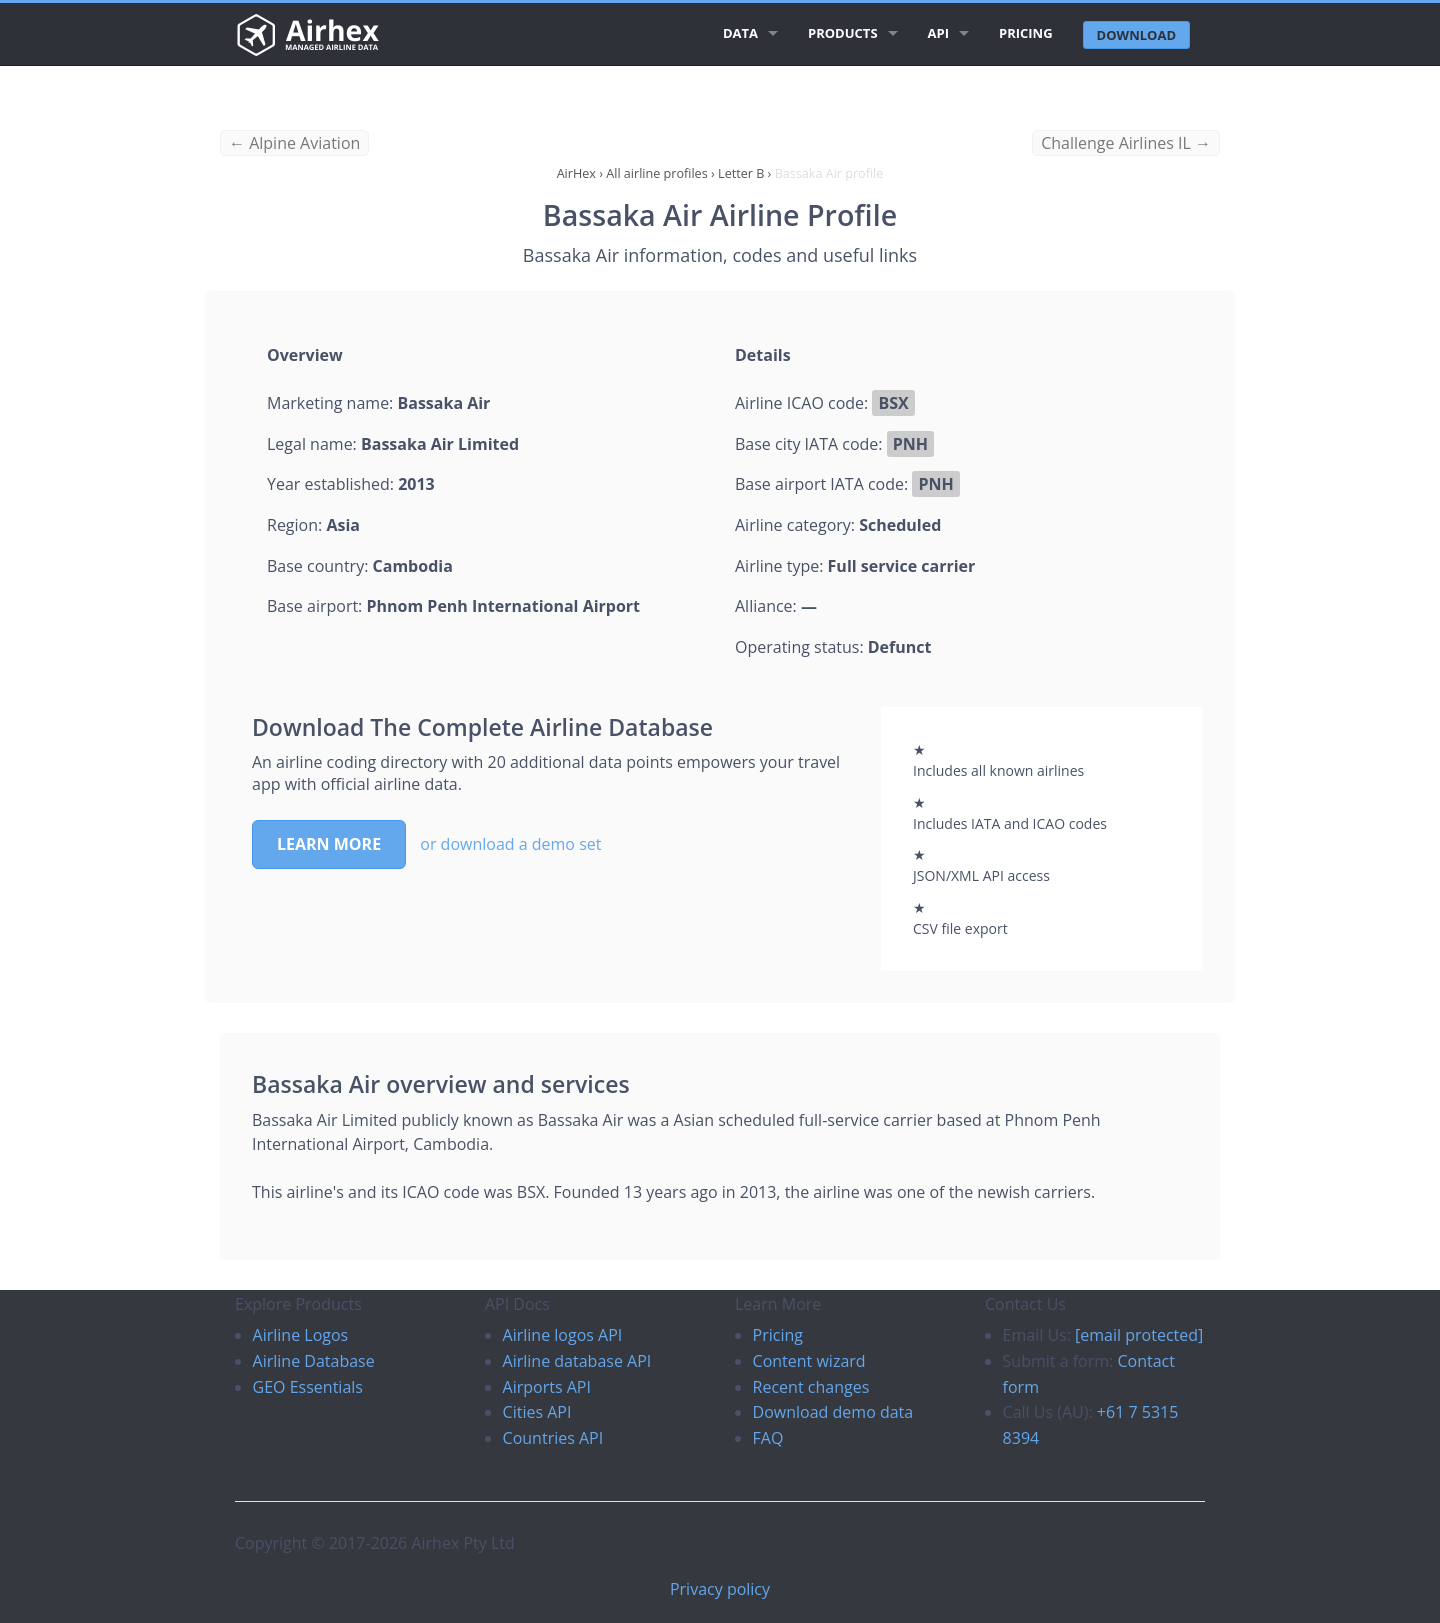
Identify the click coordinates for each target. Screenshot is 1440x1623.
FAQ (768, 1438)
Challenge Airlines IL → (1126, 143)
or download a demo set (510, 844)
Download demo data (833, 1412)
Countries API (553, 1438)
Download (1136, 35)
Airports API (547, 1387)
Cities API (537, 1412)
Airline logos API (563, 1335)
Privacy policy (720, 1589)
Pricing (1026, 33)
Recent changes (811, 1387)
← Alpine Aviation (294, 143)
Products (843, 33)
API (938, 33)
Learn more (329, 844)
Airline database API (577, 1361)
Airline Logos (301, 1335)
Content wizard (809, 1361)
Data (740, 33)
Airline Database (314, 1361)
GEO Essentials (308, 1387)
